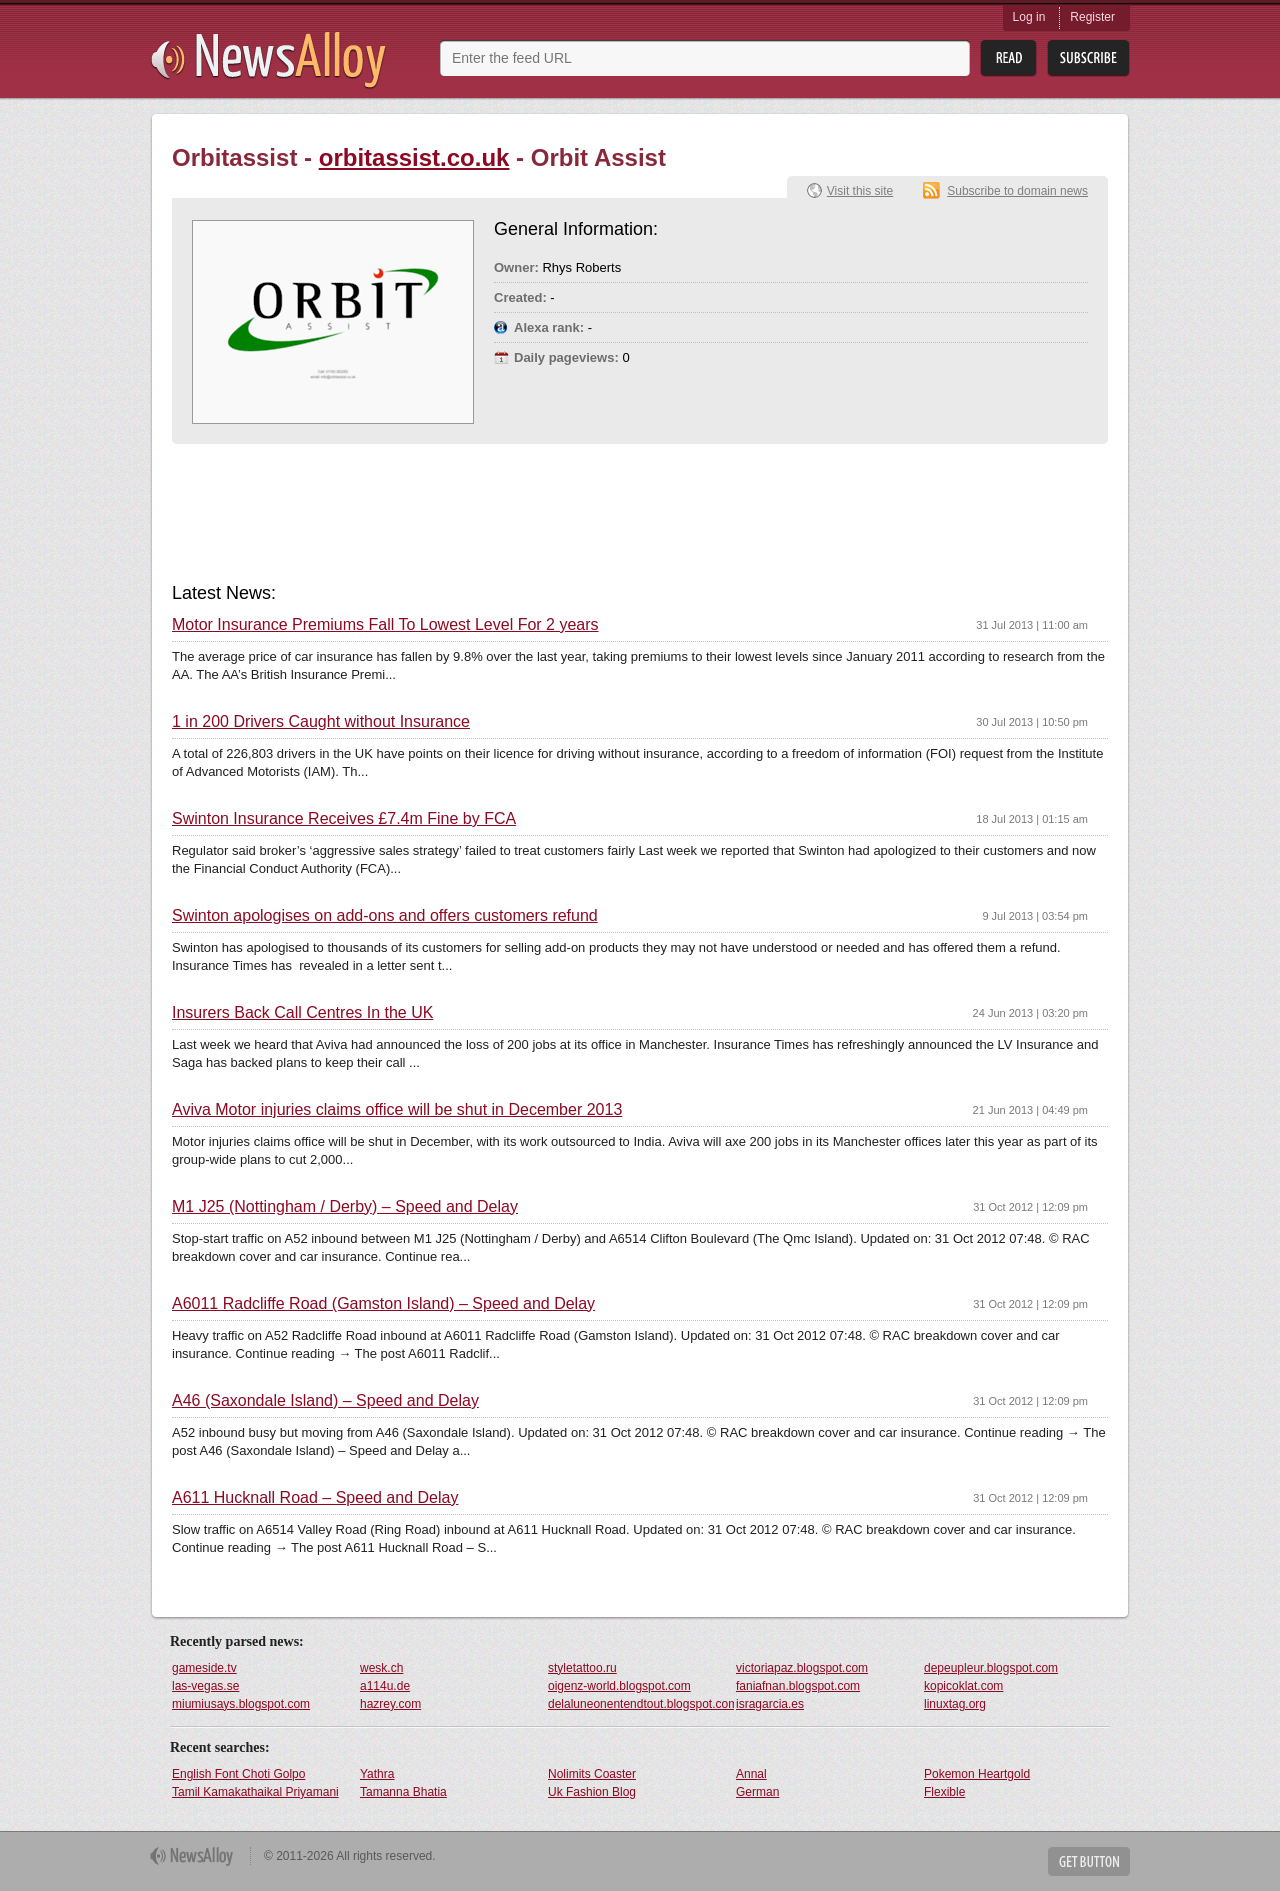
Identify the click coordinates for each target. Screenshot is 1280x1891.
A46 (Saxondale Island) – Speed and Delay (325, 1401)
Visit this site (860, 191)
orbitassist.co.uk (414, 157)
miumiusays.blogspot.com (241, 1704)
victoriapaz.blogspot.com (802, 1668)
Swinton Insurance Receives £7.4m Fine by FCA (344, 819)
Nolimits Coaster (592, 1774)
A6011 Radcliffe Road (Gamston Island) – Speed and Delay (383, 1304)
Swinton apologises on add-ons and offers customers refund (385, 916)
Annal (751, 1774)
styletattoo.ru (582, 1668)
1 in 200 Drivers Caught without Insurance (321, 722)
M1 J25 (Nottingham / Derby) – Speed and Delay (345, 1207)
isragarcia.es (770, 1704)
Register (1092, 17)
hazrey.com (390, 1704)
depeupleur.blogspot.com (991, 1668)
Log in (1029, 17)
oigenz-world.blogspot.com (619, 1686)
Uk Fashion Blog (592, 1792)
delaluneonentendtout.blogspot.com (641, 1704)
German (757, 1792)
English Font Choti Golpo (238, 1774)
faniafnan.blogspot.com (798, 1686)
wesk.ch (381, 1668)
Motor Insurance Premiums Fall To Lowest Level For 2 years (385, 625)
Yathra (377, 1774)
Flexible (944, 1792)
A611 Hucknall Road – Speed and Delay (315, 1498)
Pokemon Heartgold (977, 1774)
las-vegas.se (205, 1686)
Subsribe (1088, 58)
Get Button (1089, 1861)
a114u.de (385, 1686)
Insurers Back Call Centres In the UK (302, 1013)
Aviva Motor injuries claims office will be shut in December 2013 (397, 1110)
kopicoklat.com (963, 1686)
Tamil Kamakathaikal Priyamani (255, 1792)
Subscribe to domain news (1017, 191)
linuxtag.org (955, 1704)
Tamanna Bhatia (403, 1792)
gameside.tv (204, 1668)
